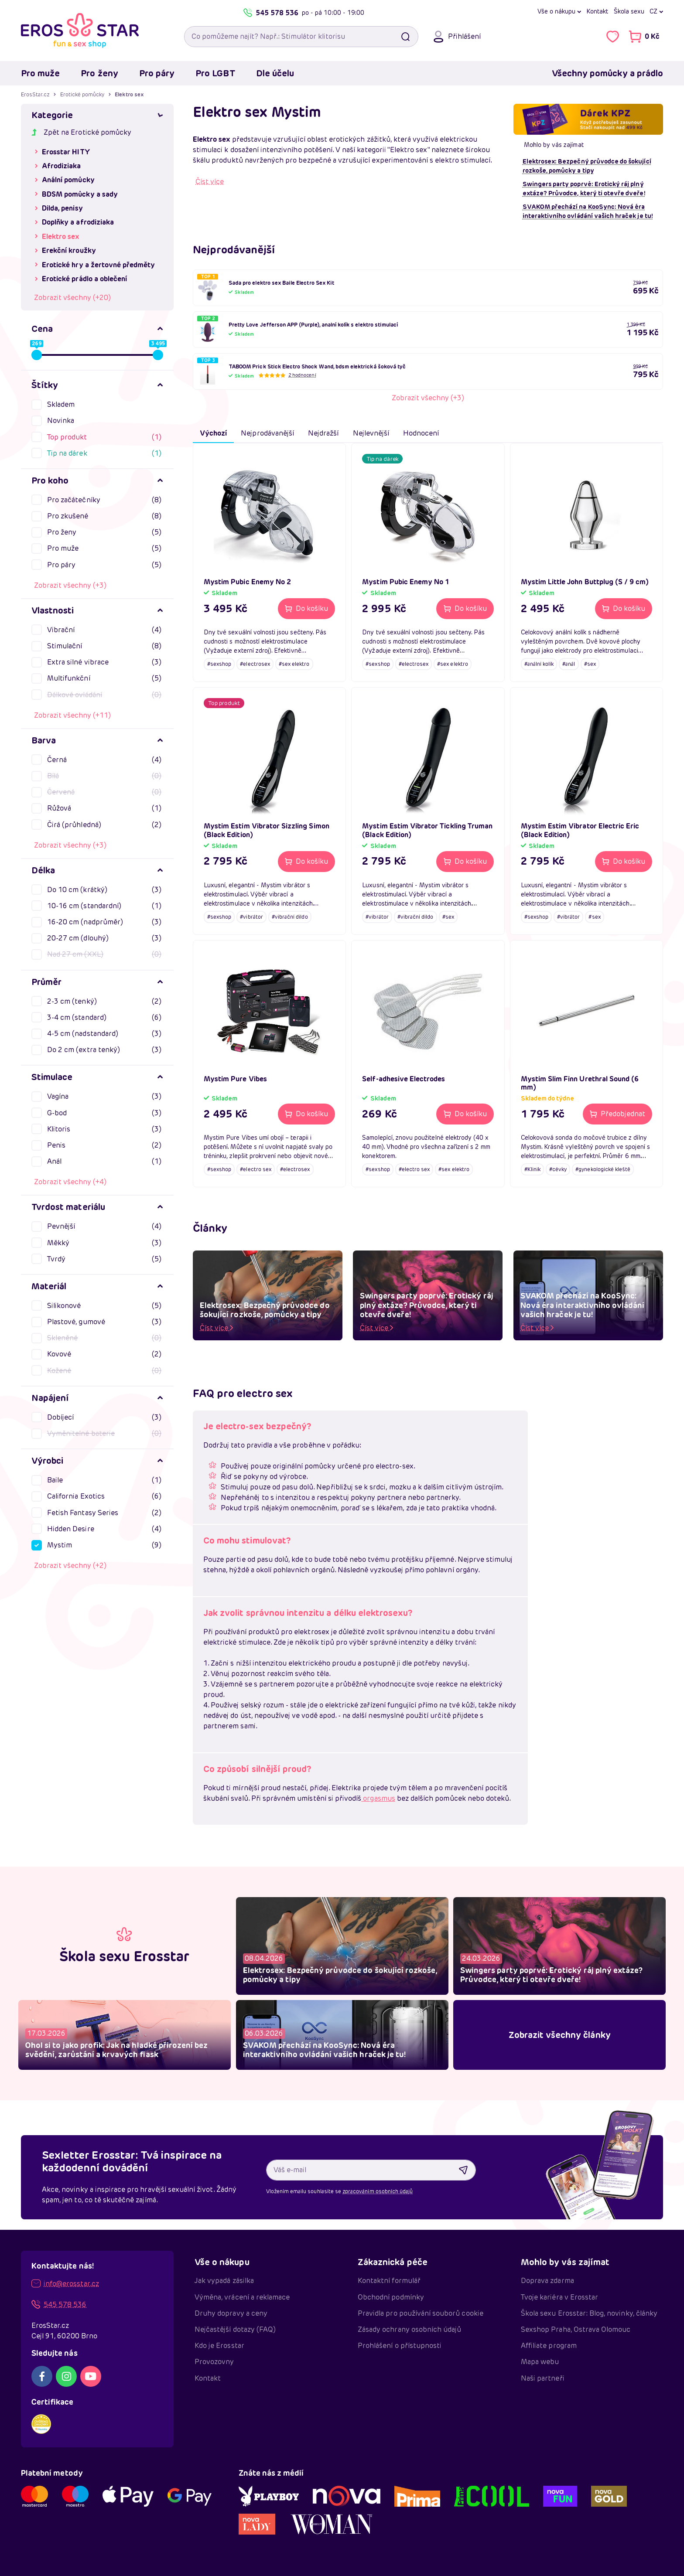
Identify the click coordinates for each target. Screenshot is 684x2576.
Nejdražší (323, 433)
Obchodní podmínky (391, 2297)
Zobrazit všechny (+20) (72, 297)
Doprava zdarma (547, 2280)
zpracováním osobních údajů (377, 2191)
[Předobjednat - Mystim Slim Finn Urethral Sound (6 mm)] (618, 1114)
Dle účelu (275, 73)
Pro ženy (99, 73)
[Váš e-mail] (371, 2170)
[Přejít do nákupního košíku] (644, 36)
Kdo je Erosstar (219, 2345)
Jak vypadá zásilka (224, 2280)
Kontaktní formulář (389, 2280)
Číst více (209, 181)
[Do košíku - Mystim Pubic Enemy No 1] (465, 608)
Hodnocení (421, 433)
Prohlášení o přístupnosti (399, 2345)
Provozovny (214, 2361)
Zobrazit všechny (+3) (70, 585)
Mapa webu (540, 2361)
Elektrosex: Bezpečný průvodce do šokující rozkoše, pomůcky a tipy (587, 165)
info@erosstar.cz (65, 2283)
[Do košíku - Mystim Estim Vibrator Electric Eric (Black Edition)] (624, 861)
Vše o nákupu (557, 11)
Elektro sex (60, 236)
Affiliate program (549, 2345)
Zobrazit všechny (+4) (70, 1181)
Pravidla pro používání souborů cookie (420, 2313)
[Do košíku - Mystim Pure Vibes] (306, 1114)
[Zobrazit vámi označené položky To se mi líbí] (612, 36)
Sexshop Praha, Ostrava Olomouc (575, 2329)
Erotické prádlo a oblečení (84, 278)
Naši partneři (542, 2378)
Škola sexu (629, 11)
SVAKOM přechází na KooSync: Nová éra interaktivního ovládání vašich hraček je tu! (588, 211)
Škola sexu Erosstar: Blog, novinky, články (589, 2313)
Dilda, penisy (62, 208)
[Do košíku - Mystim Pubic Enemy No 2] (306, 608)
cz (654, 11)
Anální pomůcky (68, 179)
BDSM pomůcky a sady (80, 194)
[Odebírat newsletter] (463, 2170)
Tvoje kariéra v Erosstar (559, 2297)
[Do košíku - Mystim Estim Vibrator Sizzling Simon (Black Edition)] (306, 861)
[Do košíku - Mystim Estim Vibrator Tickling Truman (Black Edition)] (465, 861)
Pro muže (40, 73)
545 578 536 (270, 12)
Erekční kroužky (69, 250)
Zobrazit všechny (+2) (70, 1565)
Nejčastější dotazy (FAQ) (235, 2329)
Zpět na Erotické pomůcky (81, 132)
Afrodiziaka (61, 165)
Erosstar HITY (66, 152)
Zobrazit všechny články (560, 2035)
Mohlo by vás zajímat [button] (565, 2262)
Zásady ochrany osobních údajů (409, 2329)
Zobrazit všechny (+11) (72, 715)
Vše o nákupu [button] (222, 2262)
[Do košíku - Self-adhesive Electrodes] (465, 1114)
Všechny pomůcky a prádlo (607, 73)
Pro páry (156, 73)
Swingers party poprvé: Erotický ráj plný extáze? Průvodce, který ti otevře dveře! (584, 188)
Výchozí (213, 433)
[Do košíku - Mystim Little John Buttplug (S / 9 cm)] (624, 608)
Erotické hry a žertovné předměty (98, 264)
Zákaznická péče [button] (393, 2262)
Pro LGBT (215, 73)
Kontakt (597, 11)
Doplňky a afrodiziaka (78, 222)
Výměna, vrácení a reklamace (242, 2297)
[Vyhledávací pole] (301, 36)
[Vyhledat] (405, 36)
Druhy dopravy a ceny (231, 2313)
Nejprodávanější (267, 433)
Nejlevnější (371, 433)
